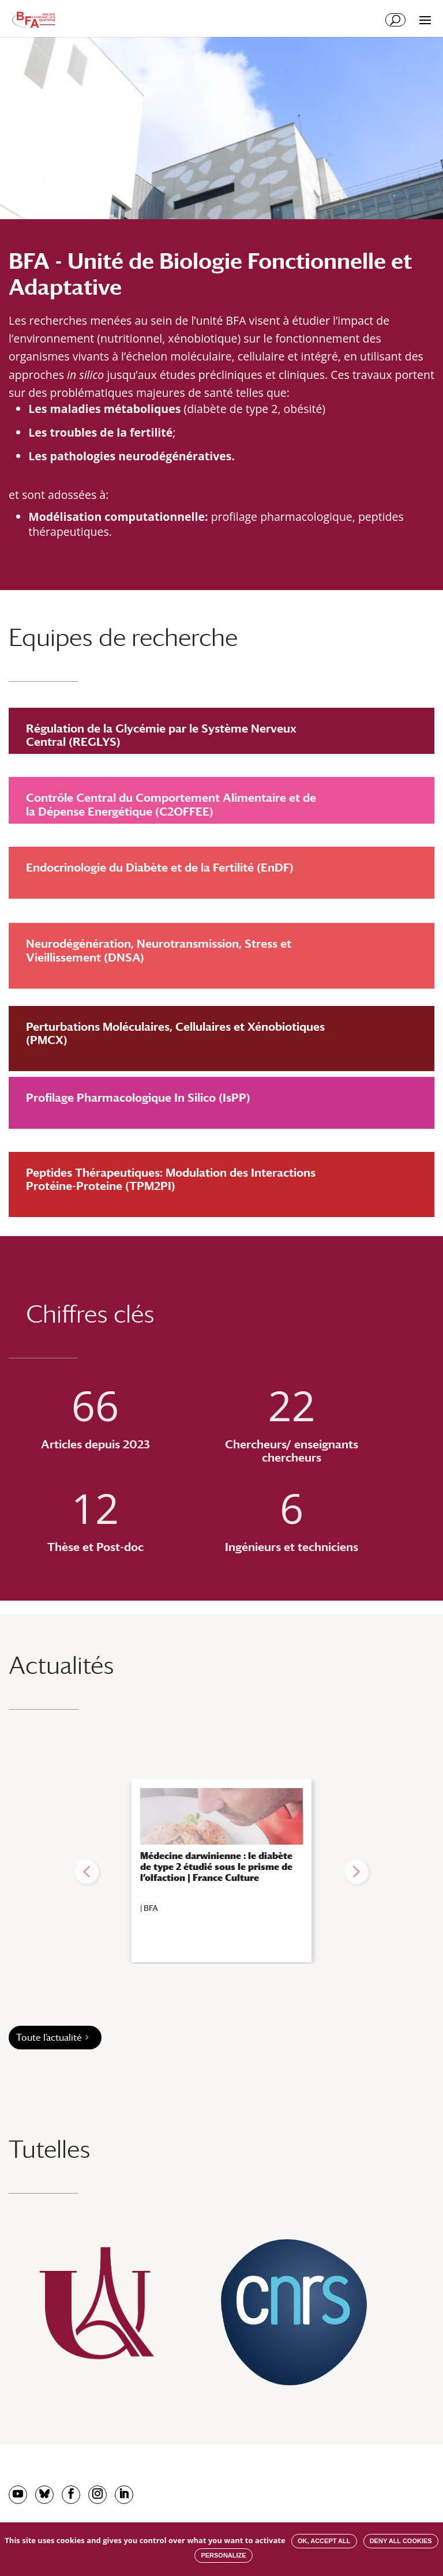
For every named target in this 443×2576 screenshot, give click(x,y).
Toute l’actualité (49, 2037)
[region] (221, 1871)
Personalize (223, 2555)
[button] (86, 1872)
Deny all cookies (401, 2540)
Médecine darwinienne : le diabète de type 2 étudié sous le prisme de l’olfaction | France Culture (216, 1866)
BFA (151, 1908)
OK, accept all (324, 2540)
